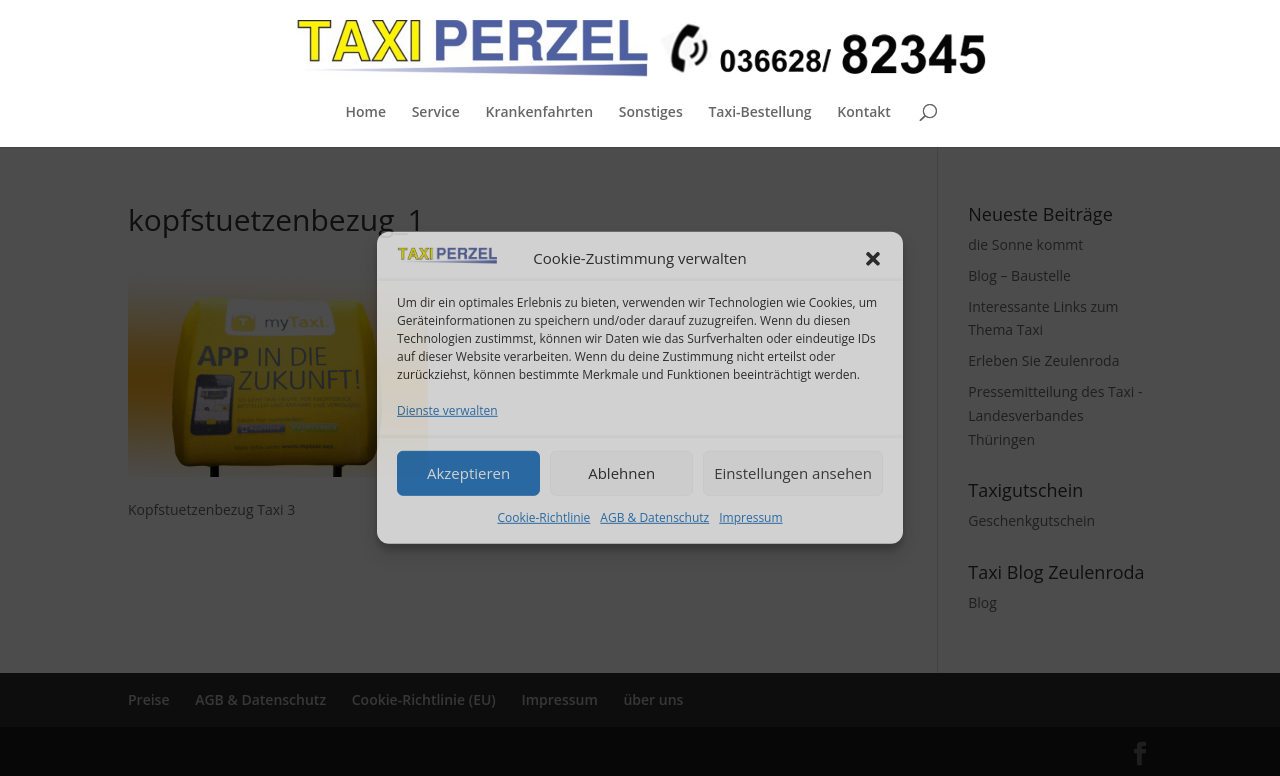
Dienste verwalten (447, 410)
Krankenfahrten (539, 113)
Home (365, 113)
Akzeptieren (468, 473)
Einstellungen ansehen (793, 473)
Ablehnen (621, 473)
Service (436, 113)
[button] (873, 259)
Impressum (750, 516)
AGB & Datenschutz (654, 516)
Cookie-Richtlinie (543, 516)
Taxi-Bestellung (759, 113)
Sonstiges (651, 113)
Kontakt (864, 113)
